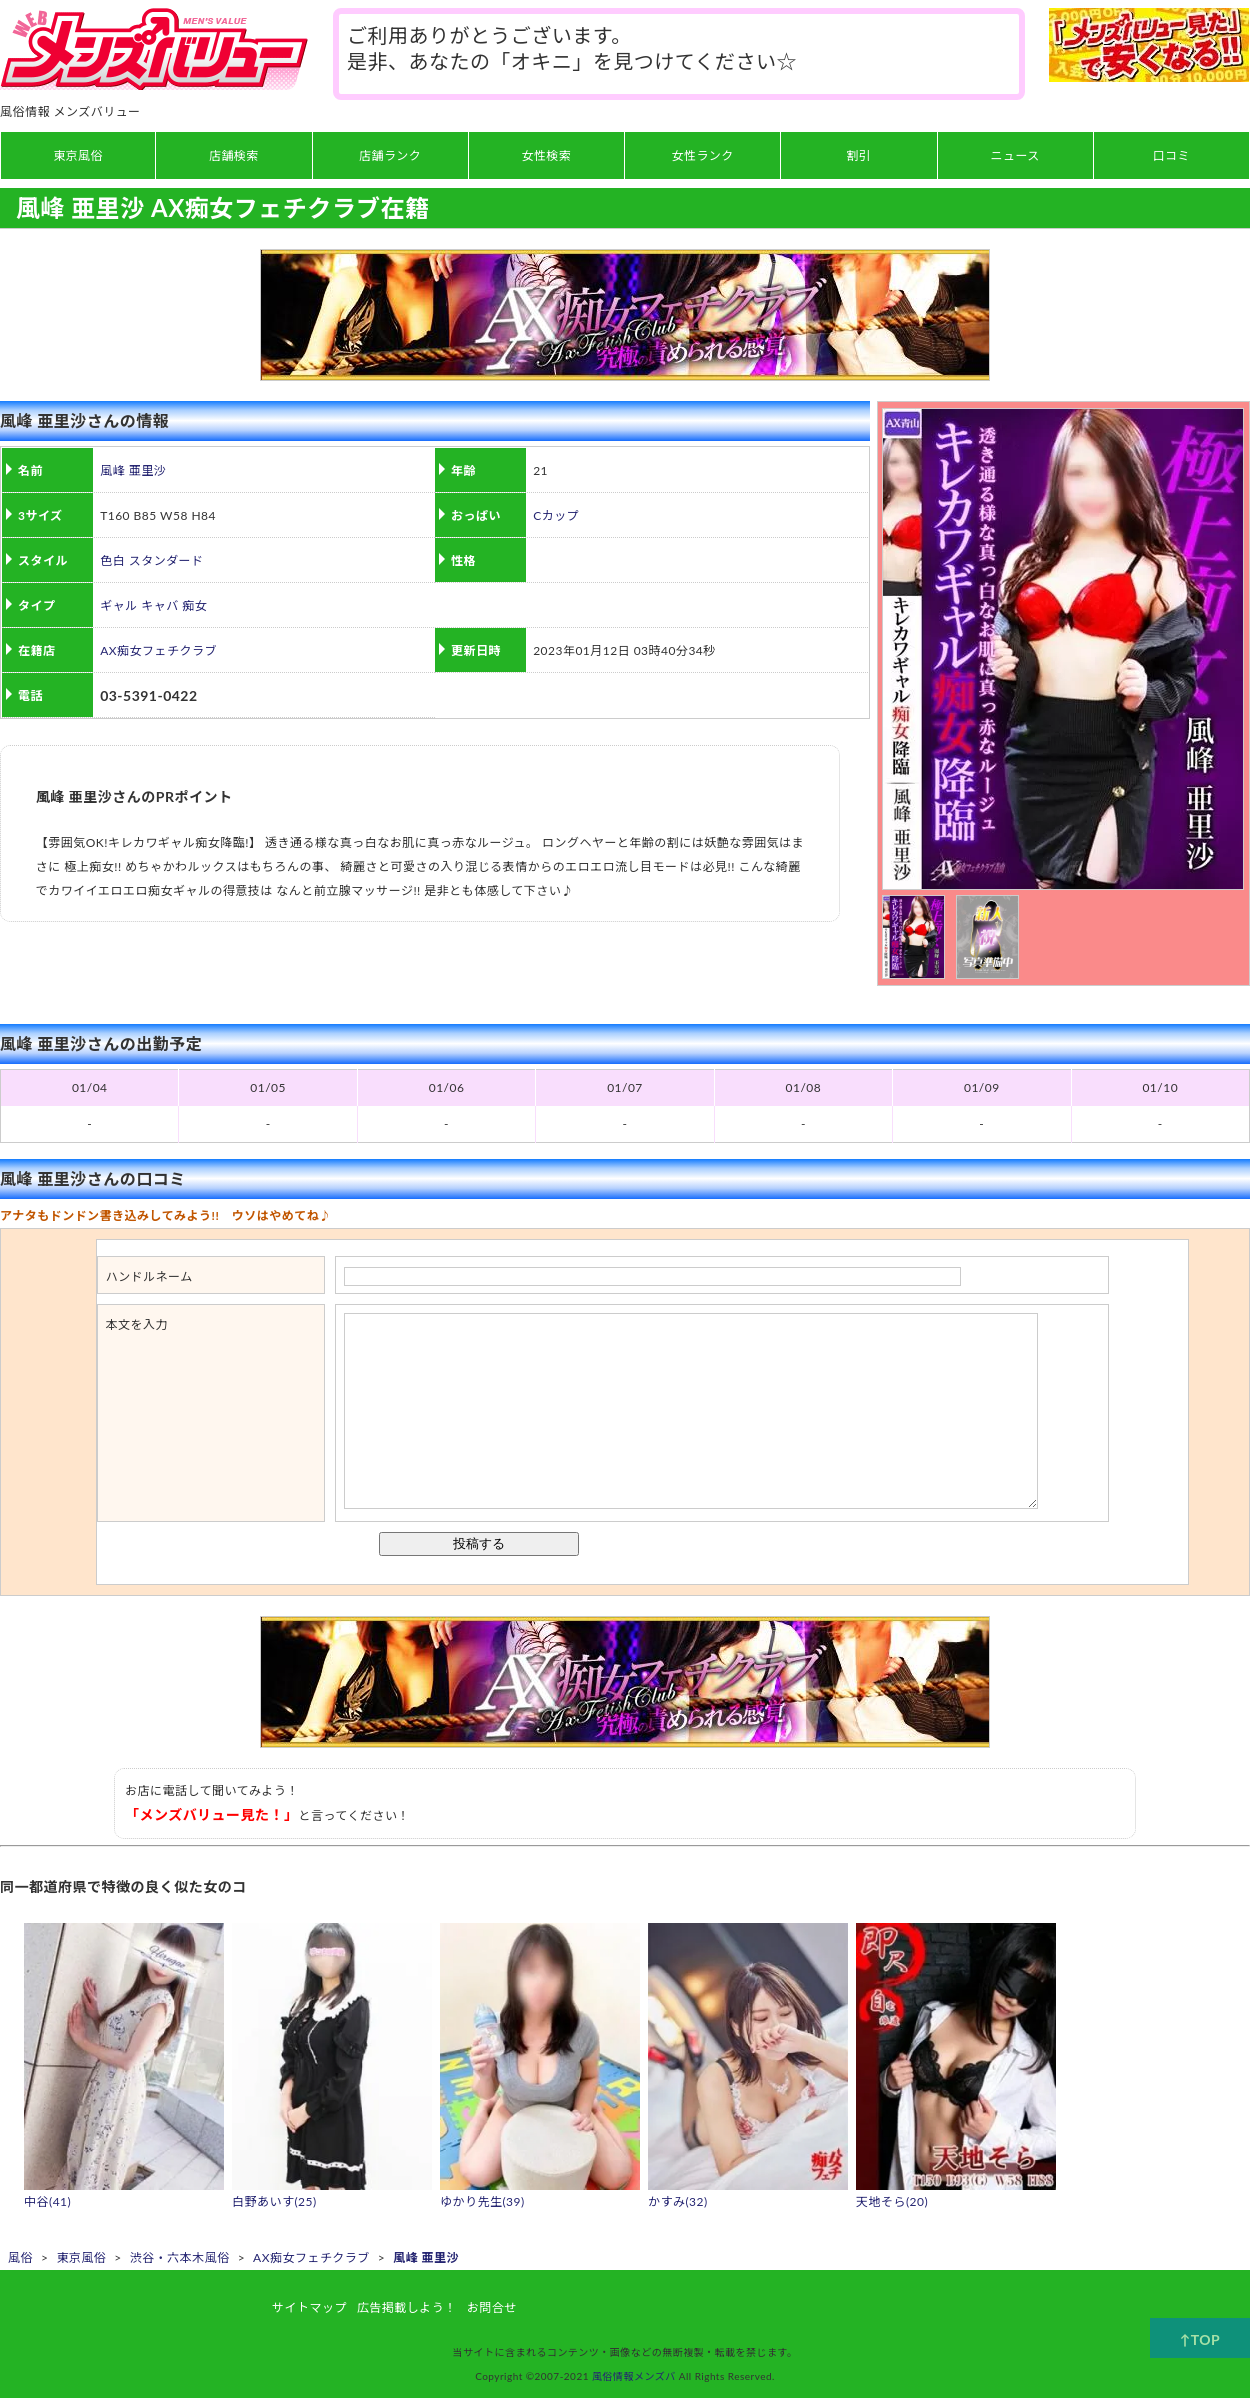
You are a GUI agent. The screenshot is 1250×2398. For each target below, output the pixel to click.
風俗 (20, 2257)
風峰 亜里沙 (133, 470)
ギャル (118, 605)
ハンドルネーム (149, 1276)
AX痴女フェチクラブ (158, 650)
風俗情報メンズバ (634, 2376)
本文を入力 (137, 1324)
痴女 (194, 605)
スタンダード (166, 560)
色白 (112, 560)
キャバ (159, 605)
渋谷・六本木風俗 (180, 2257)
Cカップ (556, 515)
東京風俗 (81, 2257)
